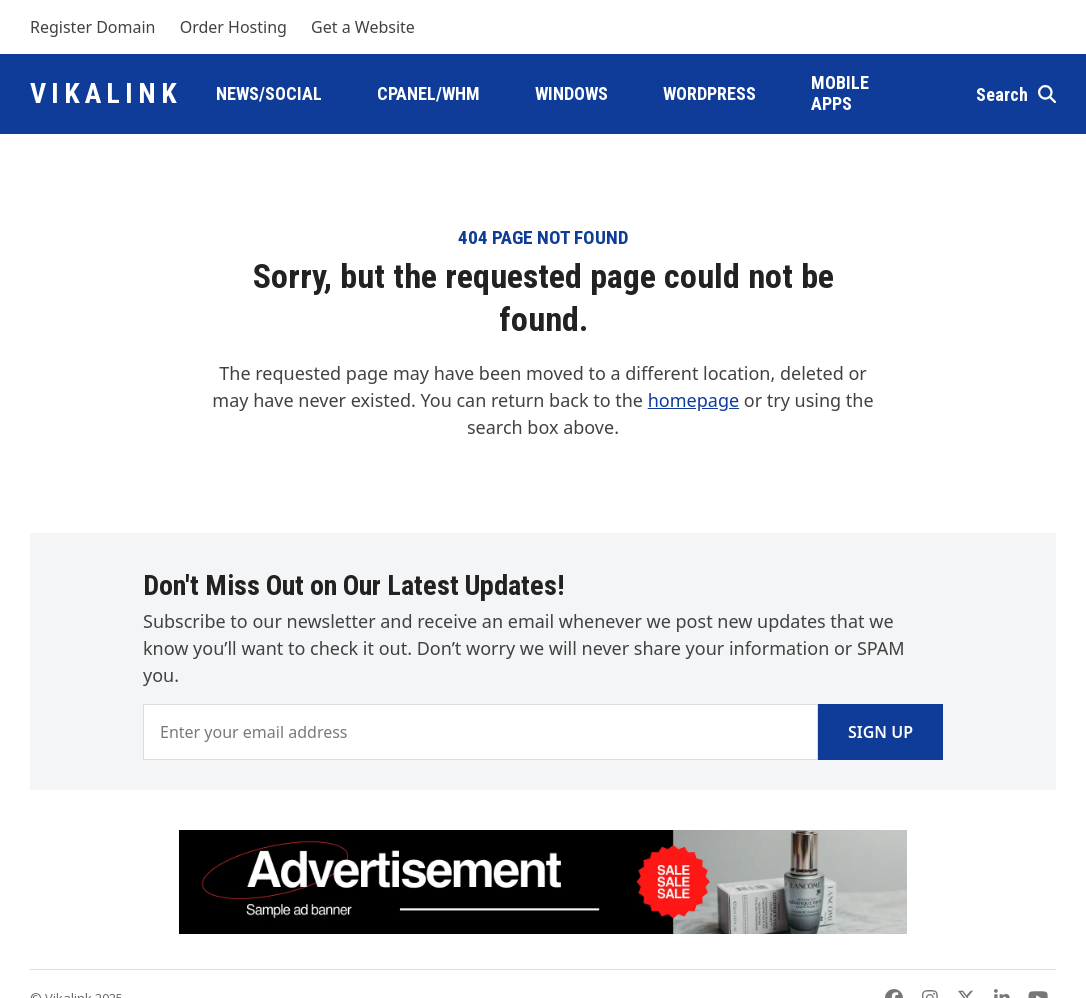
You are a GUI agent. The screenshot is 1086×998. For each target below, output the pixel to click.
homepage (693, 400)
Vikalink (106, 93)
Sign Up (880, 732)
